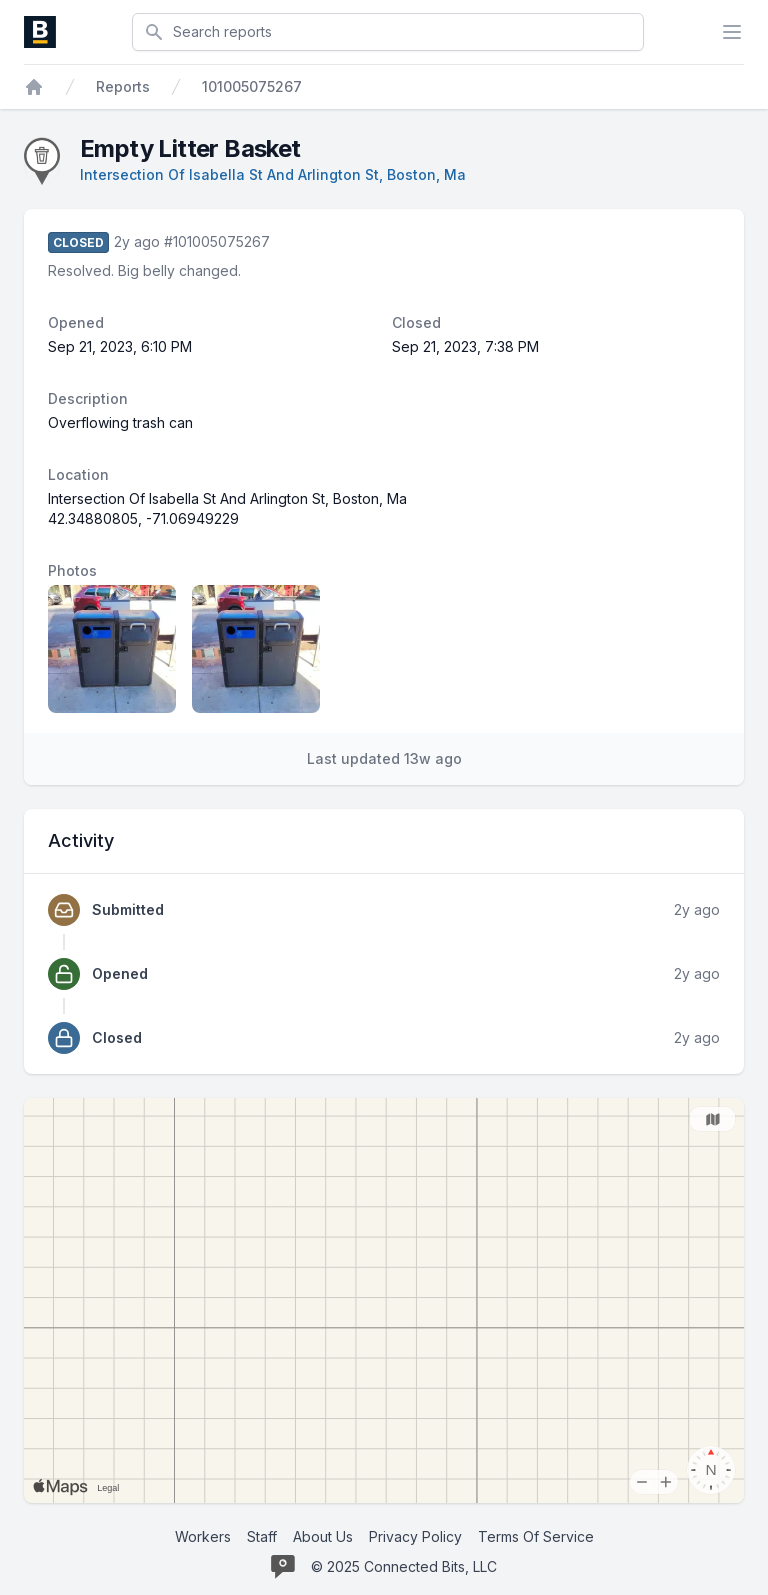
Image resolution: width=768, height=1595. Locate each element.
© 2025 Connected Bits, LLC (404, 1566)
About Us (323, 1536)
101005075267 (252, 86)
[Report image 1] (112, 649)
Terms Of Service (536, 1536)
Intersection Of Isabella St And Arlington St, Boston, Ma (273, 174)
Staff (262, 1536)
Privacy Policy (415, 1536)
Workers (203, 1536)
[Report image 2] (256, 649)
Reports (123, 86)
